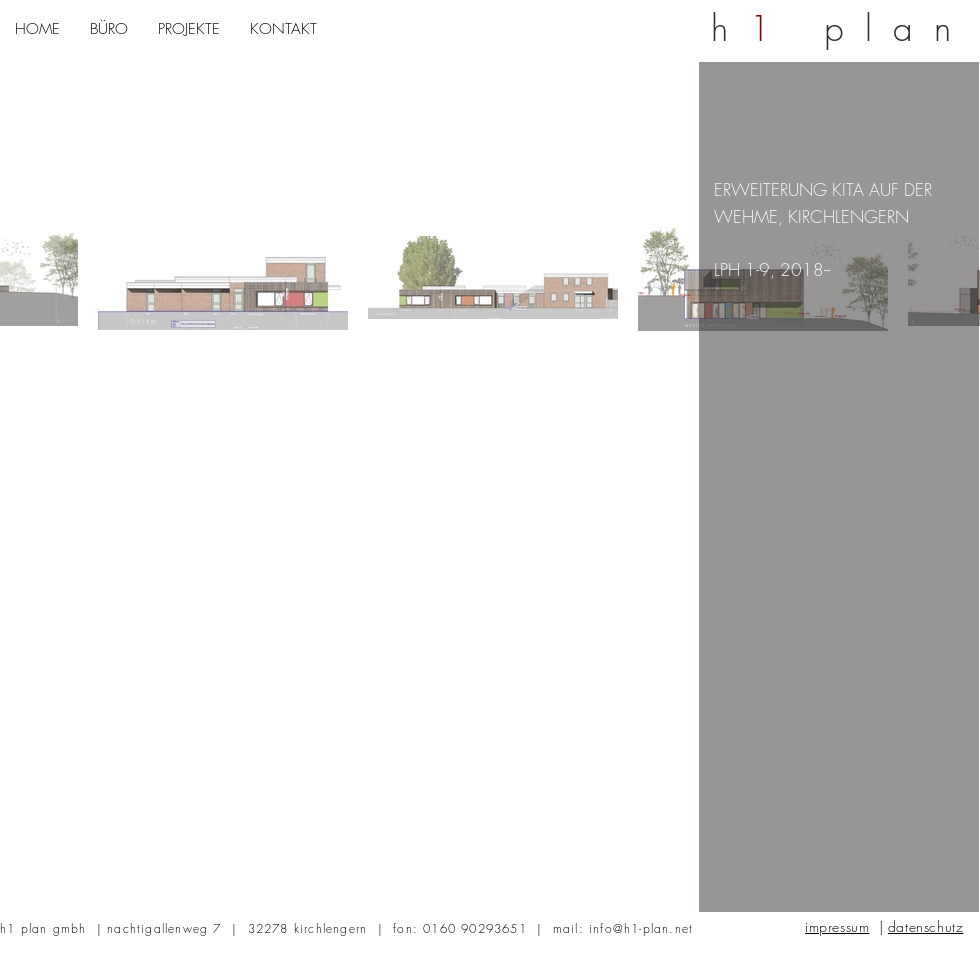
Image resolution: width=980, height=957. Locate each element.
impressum (837, 926)
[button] (109, 29)
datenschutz (926, 926)
